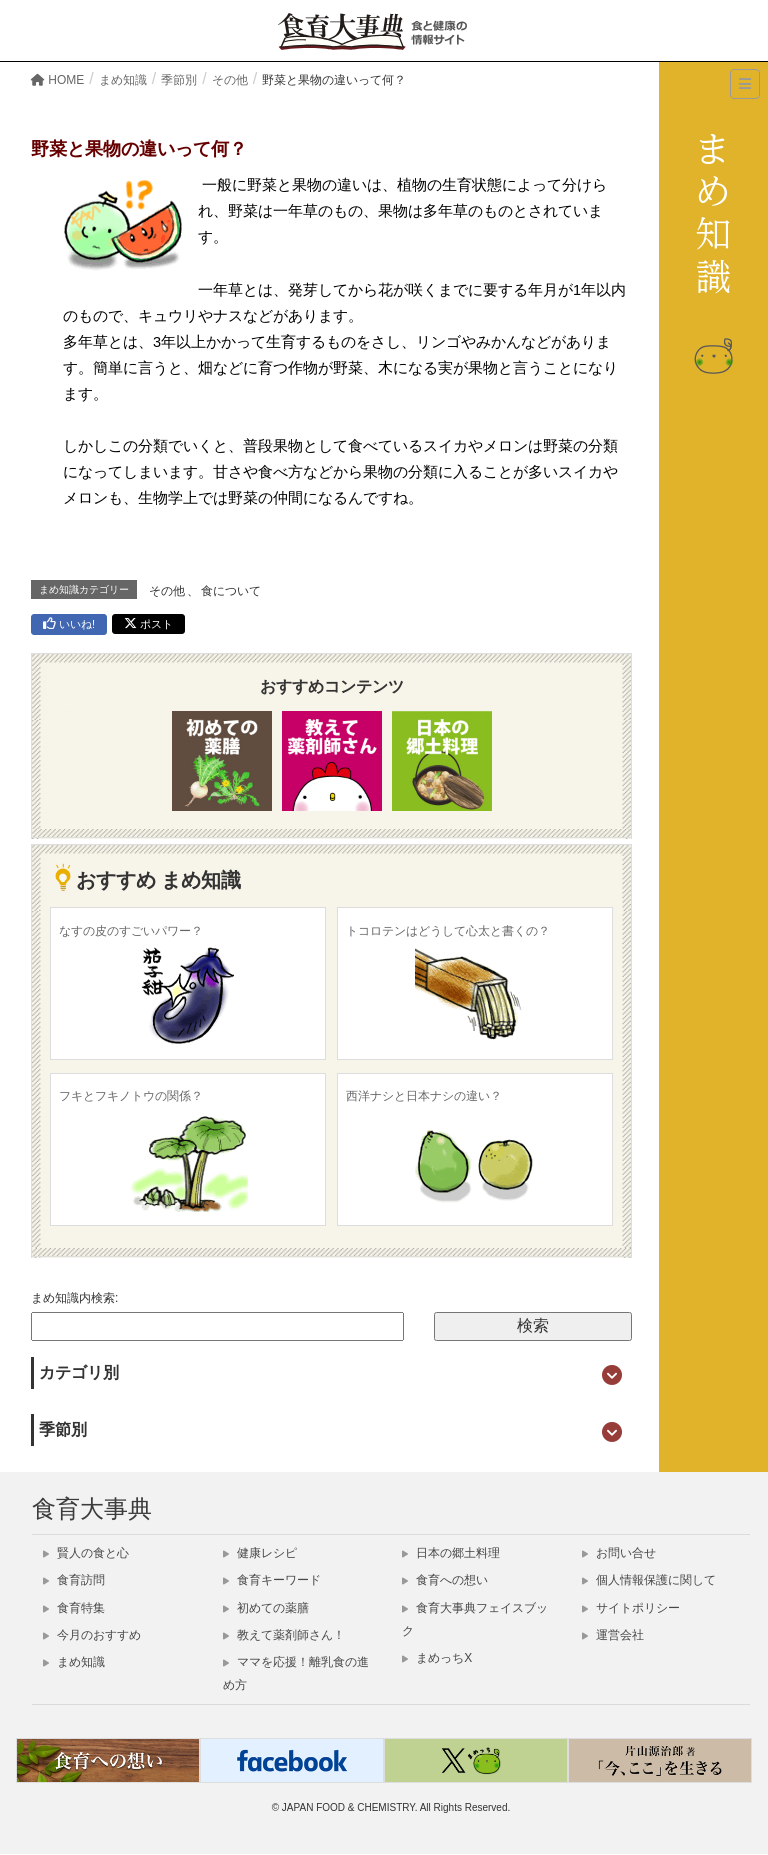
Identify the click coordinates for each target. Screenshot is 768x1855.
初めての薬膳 (266, 1608)
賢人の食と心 (86, 1553)
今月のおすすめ (92, 1635)
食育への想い (445, 1580)
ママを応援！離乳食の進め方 (296, 1673)
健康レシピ (260, 1553)
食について (231, 591)
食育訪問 (74, 1580)
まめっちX (437, 1658)
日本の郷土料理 (451, 1553)
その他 (167, 591)
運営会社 (613, 1635)
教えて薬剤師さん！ (284, 1635)
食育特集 (74, 1608)
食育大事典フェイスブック (475, 1619)
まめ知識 (74, 1662)
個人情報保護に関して (649, 1580)
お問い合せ (619, 1553)
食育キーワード (272, 1580)
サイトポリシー (631, 1608)
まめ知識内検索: (74, 1298)
